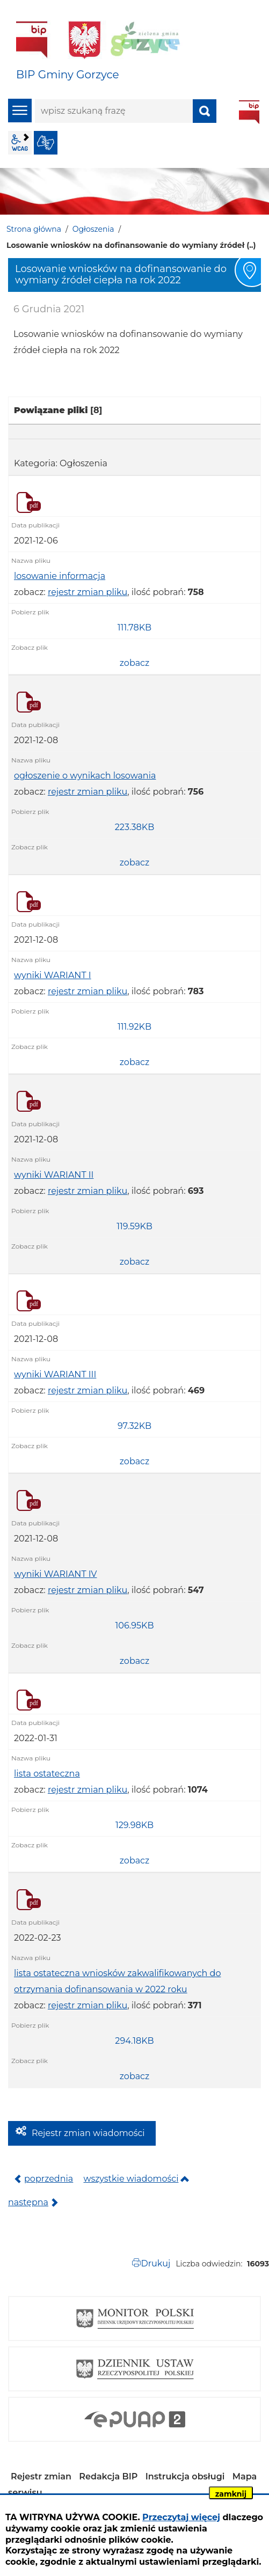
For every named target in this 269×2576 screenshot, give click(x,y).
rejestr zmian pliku (87, 592)
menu (20, 110)
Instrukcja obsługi (185, 2476)
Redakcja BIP (108, 2476)
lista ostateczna (47, 1773)
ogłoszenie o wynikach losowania (85, 775)
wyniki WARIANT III (55, 1374)
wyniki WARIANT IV (55, 1574)
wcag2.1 (20, 143)
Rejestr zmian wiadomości (88, 2133)
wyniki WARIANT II (53, 1175)
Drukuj (155, 2263)
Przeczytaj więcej (181, 2517)
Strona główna (33, 229)
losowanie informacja (59, 576)
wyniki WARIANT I (52, 975)
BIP (249, 112)
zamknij (230, 2494)
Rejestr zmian (41, 2476)
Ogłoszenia (93, 229)
